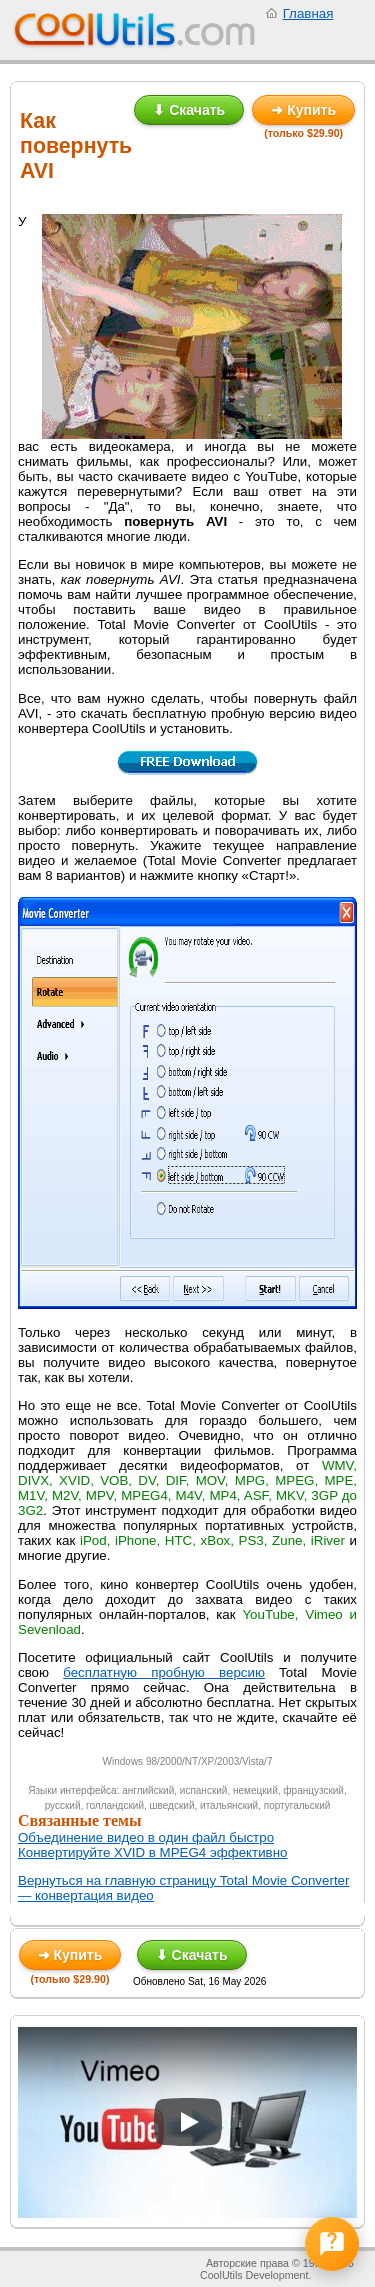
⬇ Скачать (189, 110)
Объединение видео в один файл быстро (146, 1837)
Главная (308, 13)
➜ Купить (303, 110)
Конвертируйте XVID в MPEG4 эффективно (152, 1852)
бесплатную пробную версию (164, 1672)
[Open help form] (332, 2244)
